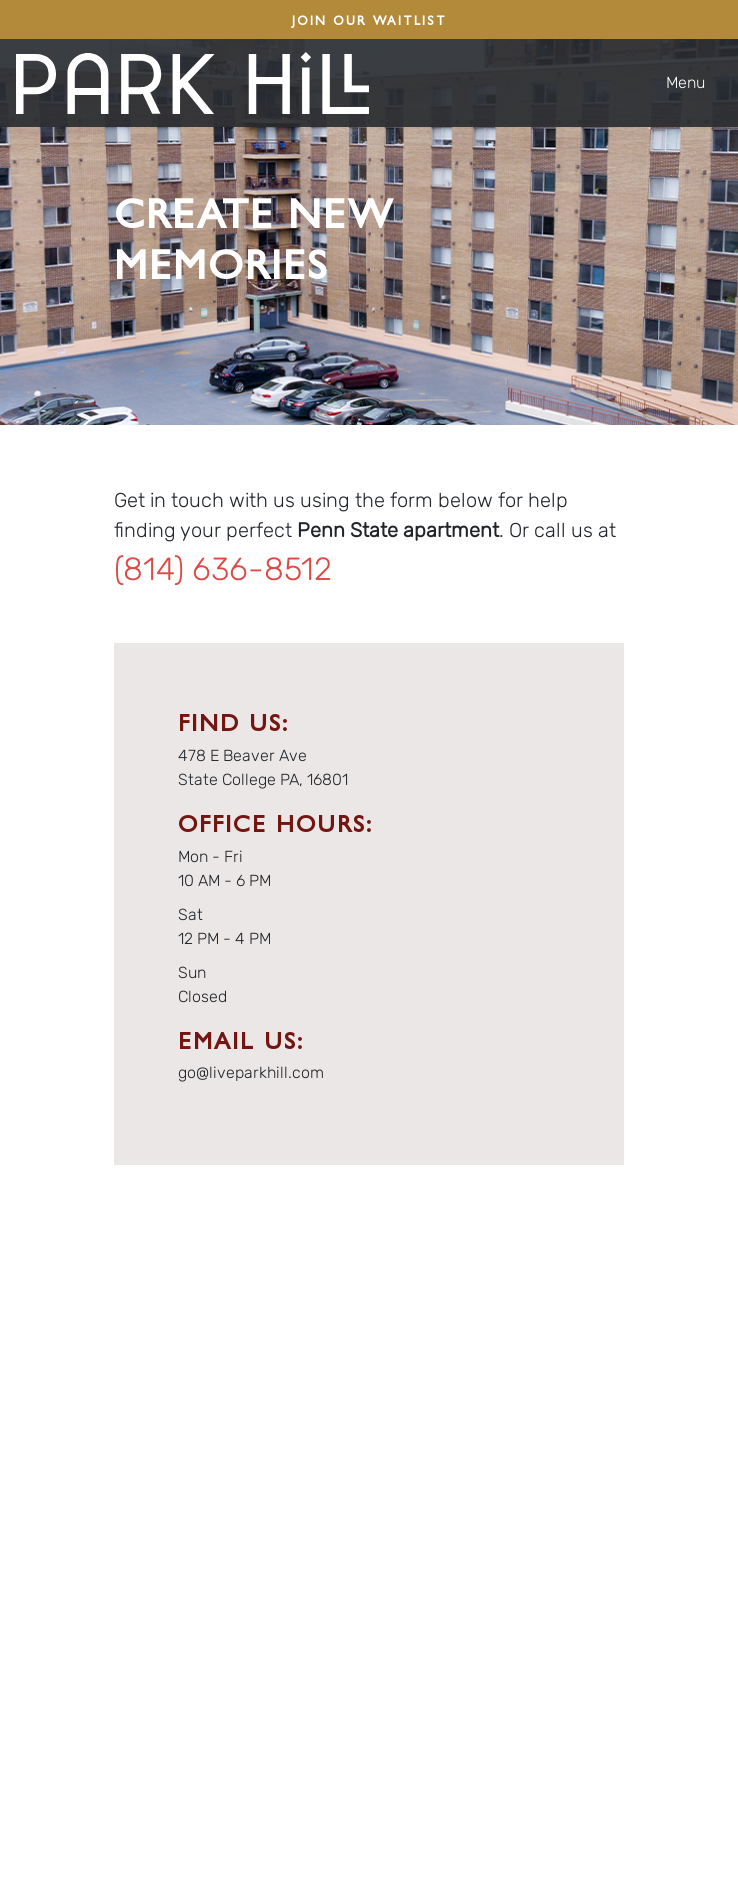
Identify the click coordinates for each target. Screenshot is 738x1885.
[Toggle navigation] (693, 83)
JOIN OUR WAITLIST (369, 19)
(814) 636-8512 (223, 569)
